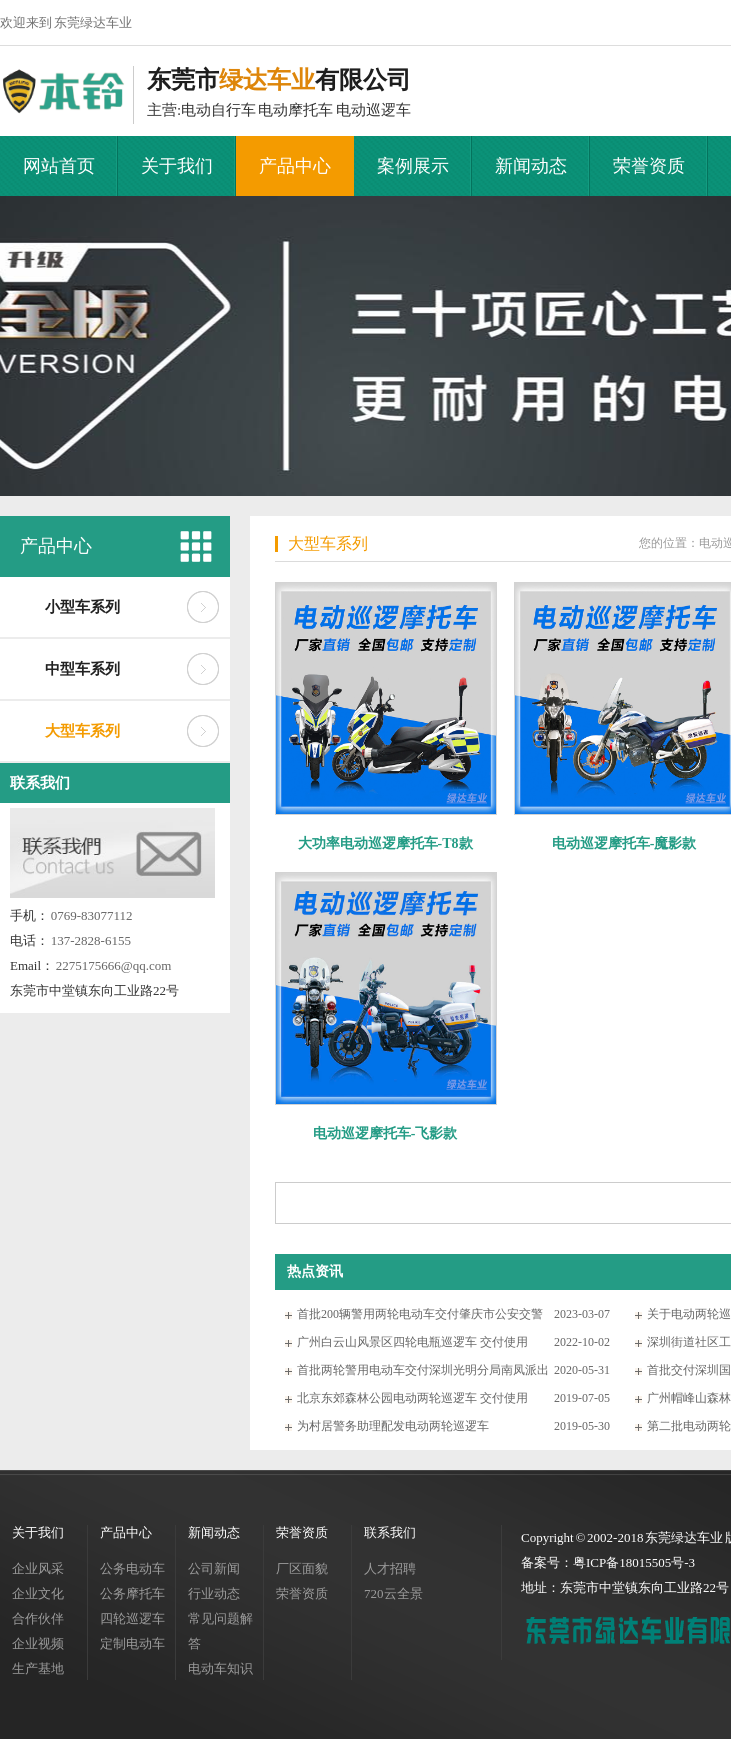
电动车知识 (220, 1668)
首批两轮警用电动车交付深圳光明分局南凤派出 (423, 1370)
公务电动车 (132, 1568)
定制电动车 (132, 1643)
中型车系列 (82, 669)
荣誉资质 (649, 166)
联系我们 (40, 783)
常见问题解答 (220, 1631)
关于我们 (177, 166)
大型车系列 (82, 731)
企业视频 (38, 1643)
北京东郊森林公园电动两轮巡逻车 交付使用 (412, 1398)
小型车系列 (82, 607)
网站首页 (59, 166)
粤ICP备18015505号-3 (634, 1562)
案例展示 (413, 166)
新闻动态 (531, 166)
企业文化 (38, 1593)
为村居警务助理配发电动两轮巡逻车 (393, 1426)
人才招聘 (390, 1568)
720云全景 (393, 1593)
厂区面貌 (302, 1568)
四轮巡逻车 (132, 1618)
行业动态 (214, 1593)
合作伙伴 (38, 1618)
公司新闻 (214, 1568)
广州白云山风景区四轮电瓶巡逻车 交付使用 (412, 1342)
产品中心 (295, 166)
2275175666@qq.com (114, 965)
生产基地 (38, 1668)
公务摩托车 (132, 1593)
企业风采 (38, 1568)
